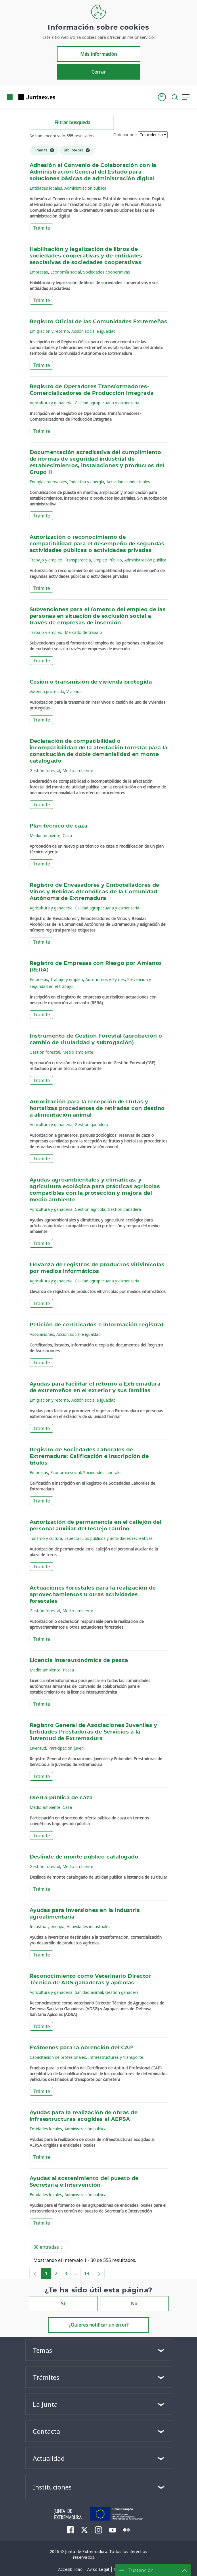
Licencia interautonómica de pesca (79, 1660)
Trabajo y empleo (46, 560)
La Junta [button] (45, 2404)
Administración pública (85, 188)
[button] (162, 97)
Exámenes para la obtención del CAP (81, 2047)
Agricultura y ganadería (51, 402)
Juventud (38, 1748)
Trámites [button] (46, 2377)
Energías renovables (48, 481)
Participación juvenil (66, 1748)
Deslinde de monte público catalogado (84, 1857)
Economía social (65, 272)
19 (88, 2274)
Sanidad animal (89, 1992)
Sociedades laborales (103, 1472)
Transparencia (78, 560)
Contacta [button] (46, 2431)
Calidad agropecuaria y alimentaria (107, 402)
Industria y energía (86, 481)
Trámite (41, 228)
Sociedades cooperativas (106, 272)
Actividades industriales (128, 481)
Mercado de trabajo (83, 632)
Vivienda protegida (47, 691)
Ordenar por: (125, 134)
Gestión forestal (45, 770)
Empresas (39, 272)
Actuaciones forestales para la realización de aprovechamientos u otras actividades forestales (93, 1595)
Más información (98, 54)
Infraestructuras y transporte (115, 2057)
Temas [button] (42, 2350)
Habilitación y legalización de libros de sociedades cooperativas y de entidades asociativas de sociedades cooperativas (86, 256)
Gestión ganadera (91, 1124)
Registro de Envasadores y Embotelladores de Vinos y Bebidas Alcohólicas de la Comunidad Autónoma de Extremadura (94, 892)
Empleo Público (107, 560)
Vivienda (74, 691)
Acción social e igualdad (93, 331)
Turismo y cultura (46, 1538)
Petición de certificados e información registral (96, 1325)
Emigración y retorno (49, 331)
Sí (63, 2303)
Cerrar (98, 72)
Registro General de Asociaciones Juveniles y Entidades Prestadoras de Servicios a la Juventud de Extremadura (93, 1732)
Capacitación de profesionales (58, 2057)
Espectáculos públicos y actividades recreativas (108, 1538)
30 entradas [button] (50, 2248)
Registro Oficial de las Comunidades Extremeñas (98, 321)
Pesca (68, 1670)
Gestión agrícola (90, 1209)
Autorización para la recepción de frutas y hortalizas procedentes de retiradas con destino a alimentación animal (97, 1108)
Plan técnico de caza (59, 826)
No (134, 2303)
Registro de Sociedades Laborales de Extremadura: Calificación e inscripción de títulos (89, 1456)
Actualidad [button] (49, 2458)
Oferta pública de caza (61, 1797)
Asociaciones (42, 1334)
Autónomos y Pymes (105, 979)
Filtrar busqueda (72, 122)
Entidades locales (46, 188)
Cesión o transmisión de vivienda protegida (91, 682)
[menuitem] (70, 2530)
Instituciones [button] (52, 2487)
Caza (67, 835)
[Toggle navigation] (63, 97)
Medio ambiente (77, 770)
